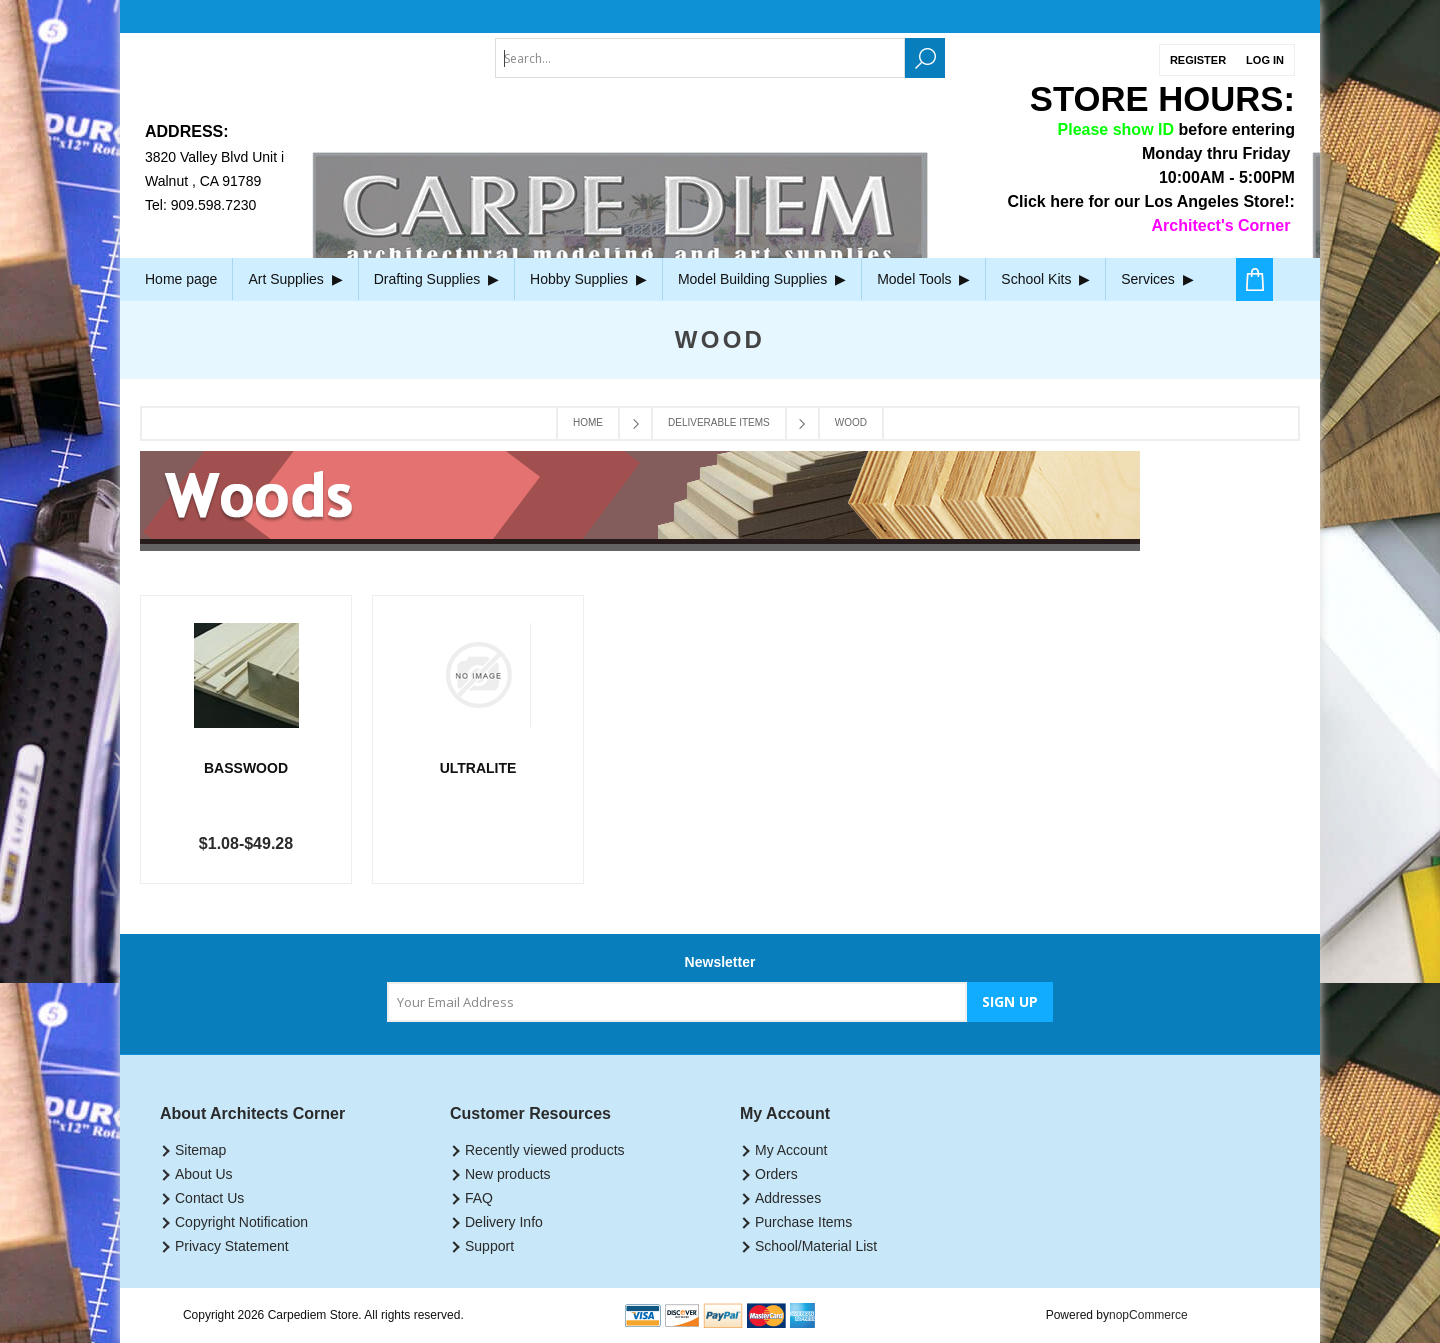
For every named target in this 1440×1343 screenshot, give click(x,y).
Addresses (788, 1198)
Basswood (246, 768)
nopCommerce (1148, 1315)
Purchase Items (803, 1222)
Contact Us (209, 1198)
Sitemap (200, 1150)
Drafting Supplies (436, 279)
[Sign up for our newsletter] (677, 1002)
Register (1198, 60)
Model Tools (923, 279)
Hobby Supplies (588, 279)
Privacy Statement (232, 1246)
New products (508, 1174)
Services (1157, 279)
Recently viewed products (545, 1150)
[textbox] (700, 58)
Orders (776, 1174)
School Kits (1045, 279)
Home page (181, 279)
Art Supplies (295, 279)
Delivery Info (504, 1222)
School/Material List (816, 1246)
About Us (204, 1174)
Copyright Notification (241, 1222)
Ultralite (478, 768)
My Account (791, 1150)
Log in (1265, 60)
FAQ (479, 1198)
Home (588, 422)
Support (489, 1246)
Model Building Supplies (762, 279)
